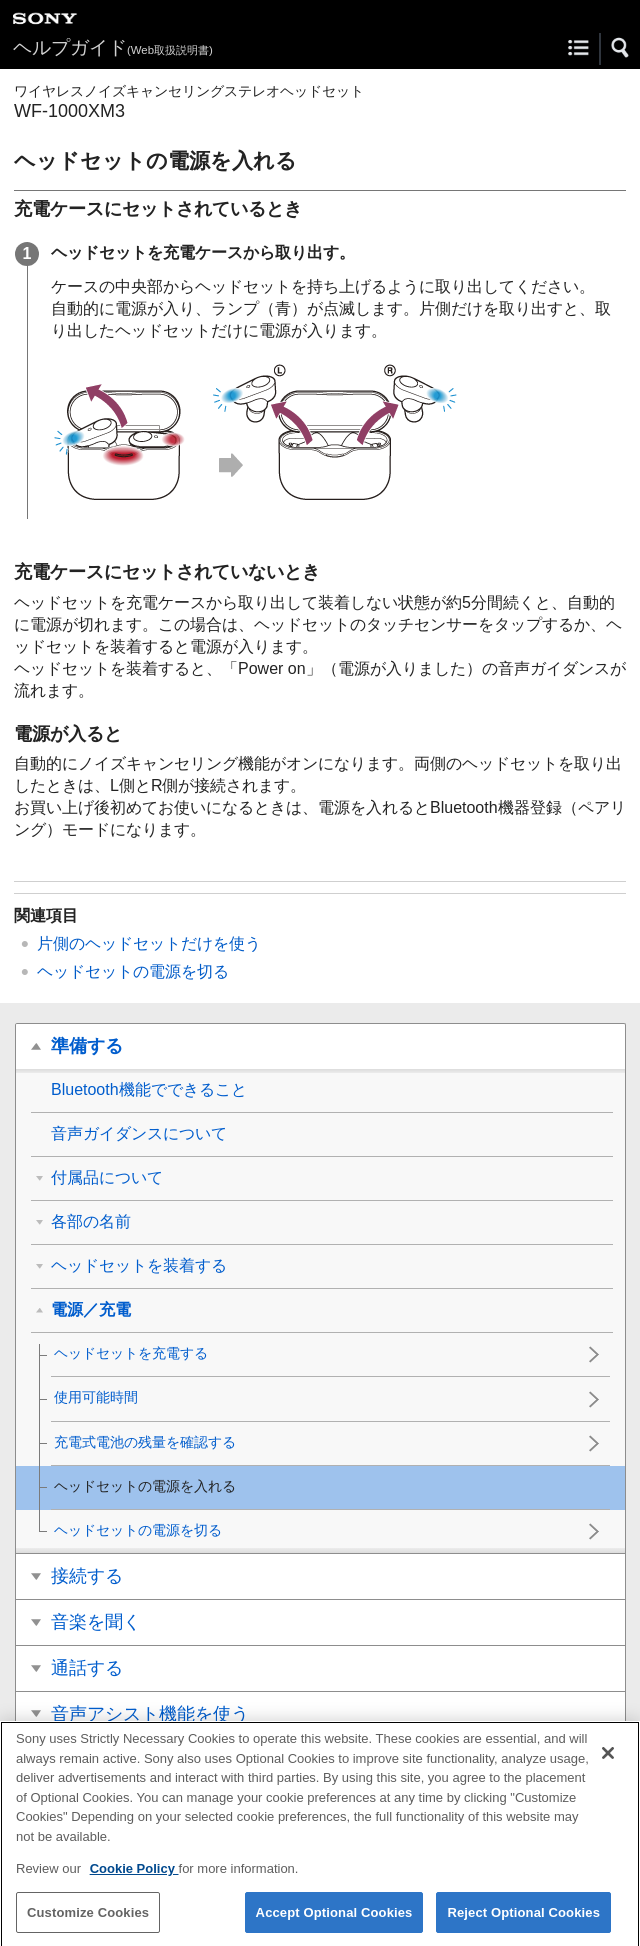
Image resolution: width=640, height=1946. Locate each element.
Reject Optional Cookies (523, 1921)
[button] (621, 48)
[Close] (608, 1763)
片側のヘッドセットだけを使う (149, 943)
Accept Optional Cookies (334, 1921)
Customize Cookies (88, 1921)
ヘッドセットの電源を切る (133, 971)
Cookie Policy (134, 1878)
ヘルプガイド (113, 47)
